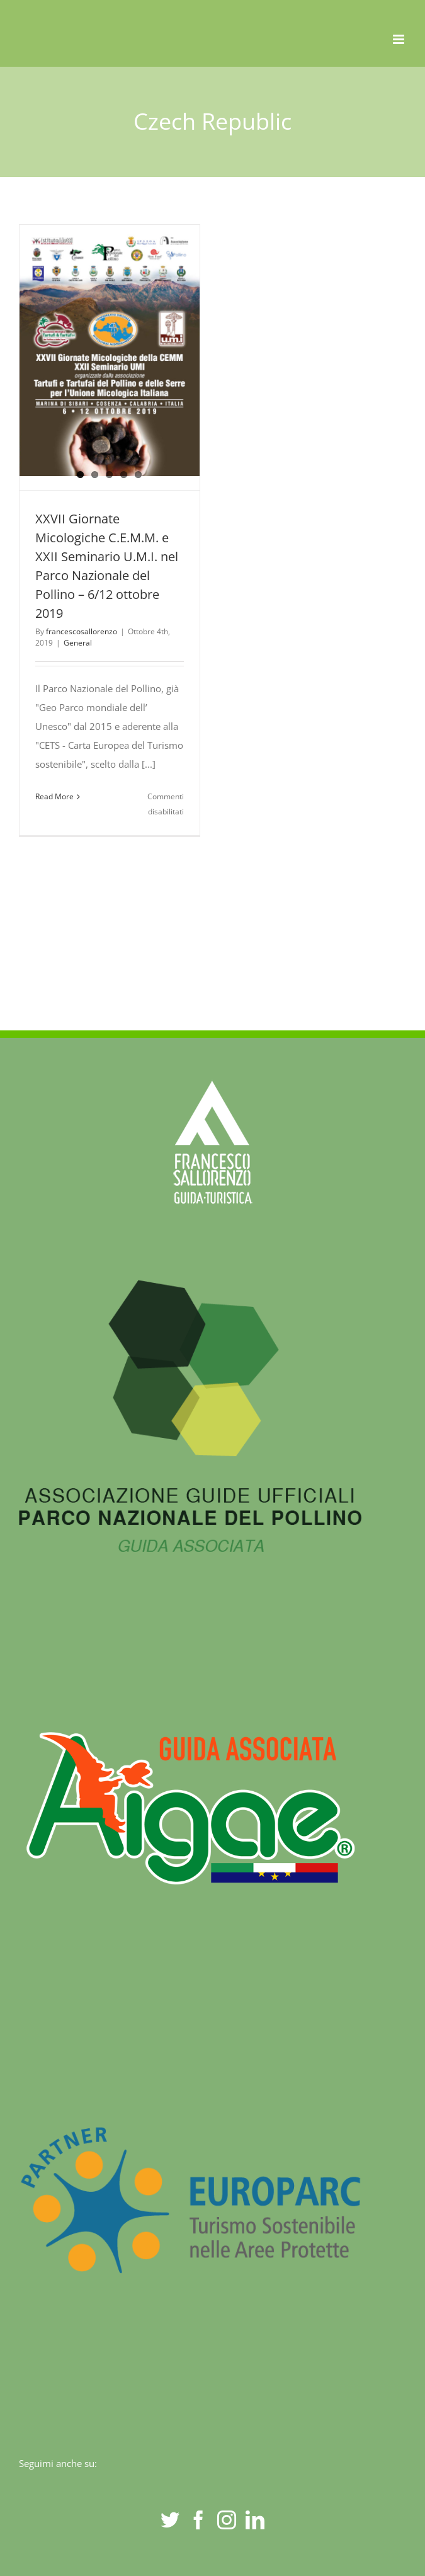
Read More (54, 796)
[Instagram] (226, 2519)
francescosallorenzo (81, 631)
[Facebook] (198, 2519)
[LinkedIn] (255, 2519)
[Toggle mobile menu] (399, 39)
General (78, 642)
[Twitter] (170, 2519)
